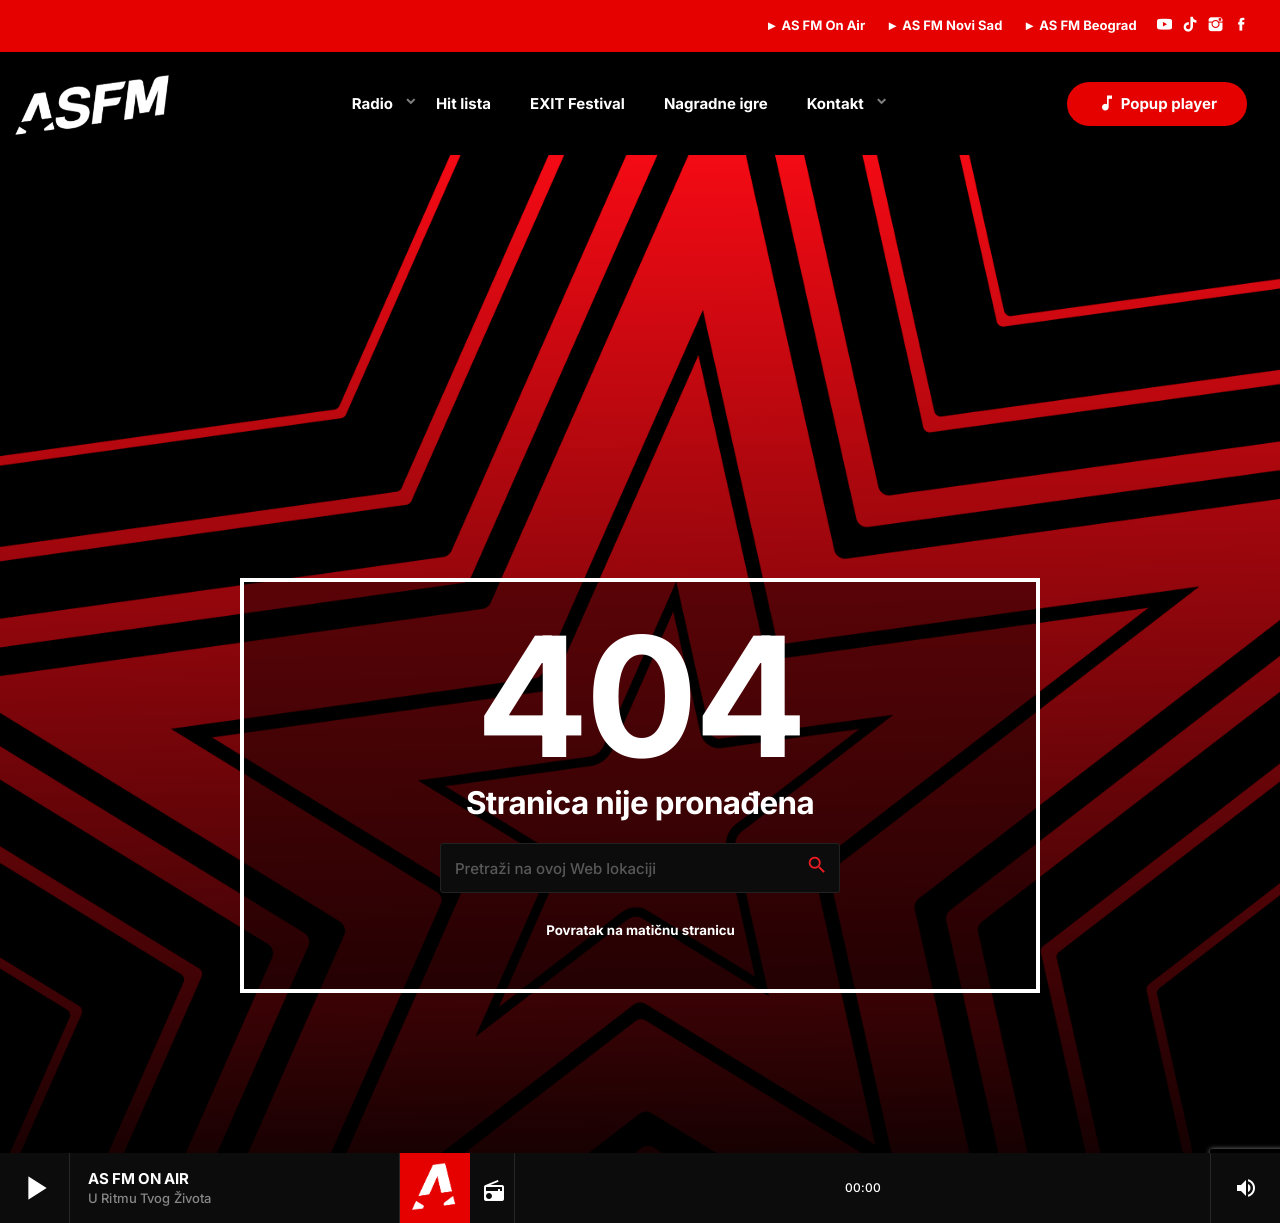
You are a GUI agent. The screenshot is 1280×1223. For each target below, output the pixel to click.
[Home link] (92, 104)
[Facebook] (1241, 26)
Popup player (1157, 103)
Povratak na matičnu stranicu (640, 931)
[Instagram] (1216, 26)
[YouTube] (1165, 26)
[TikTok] (1190, 26)
